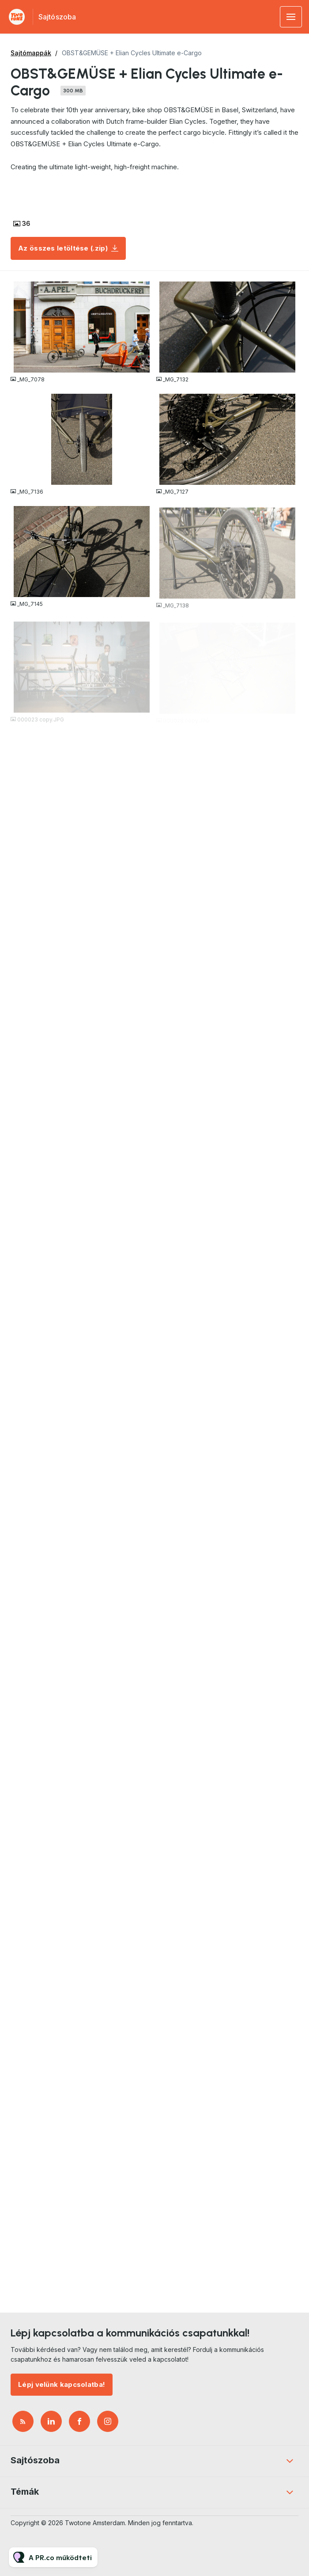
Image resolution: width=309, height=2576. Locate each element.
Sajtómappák (31, 53)
